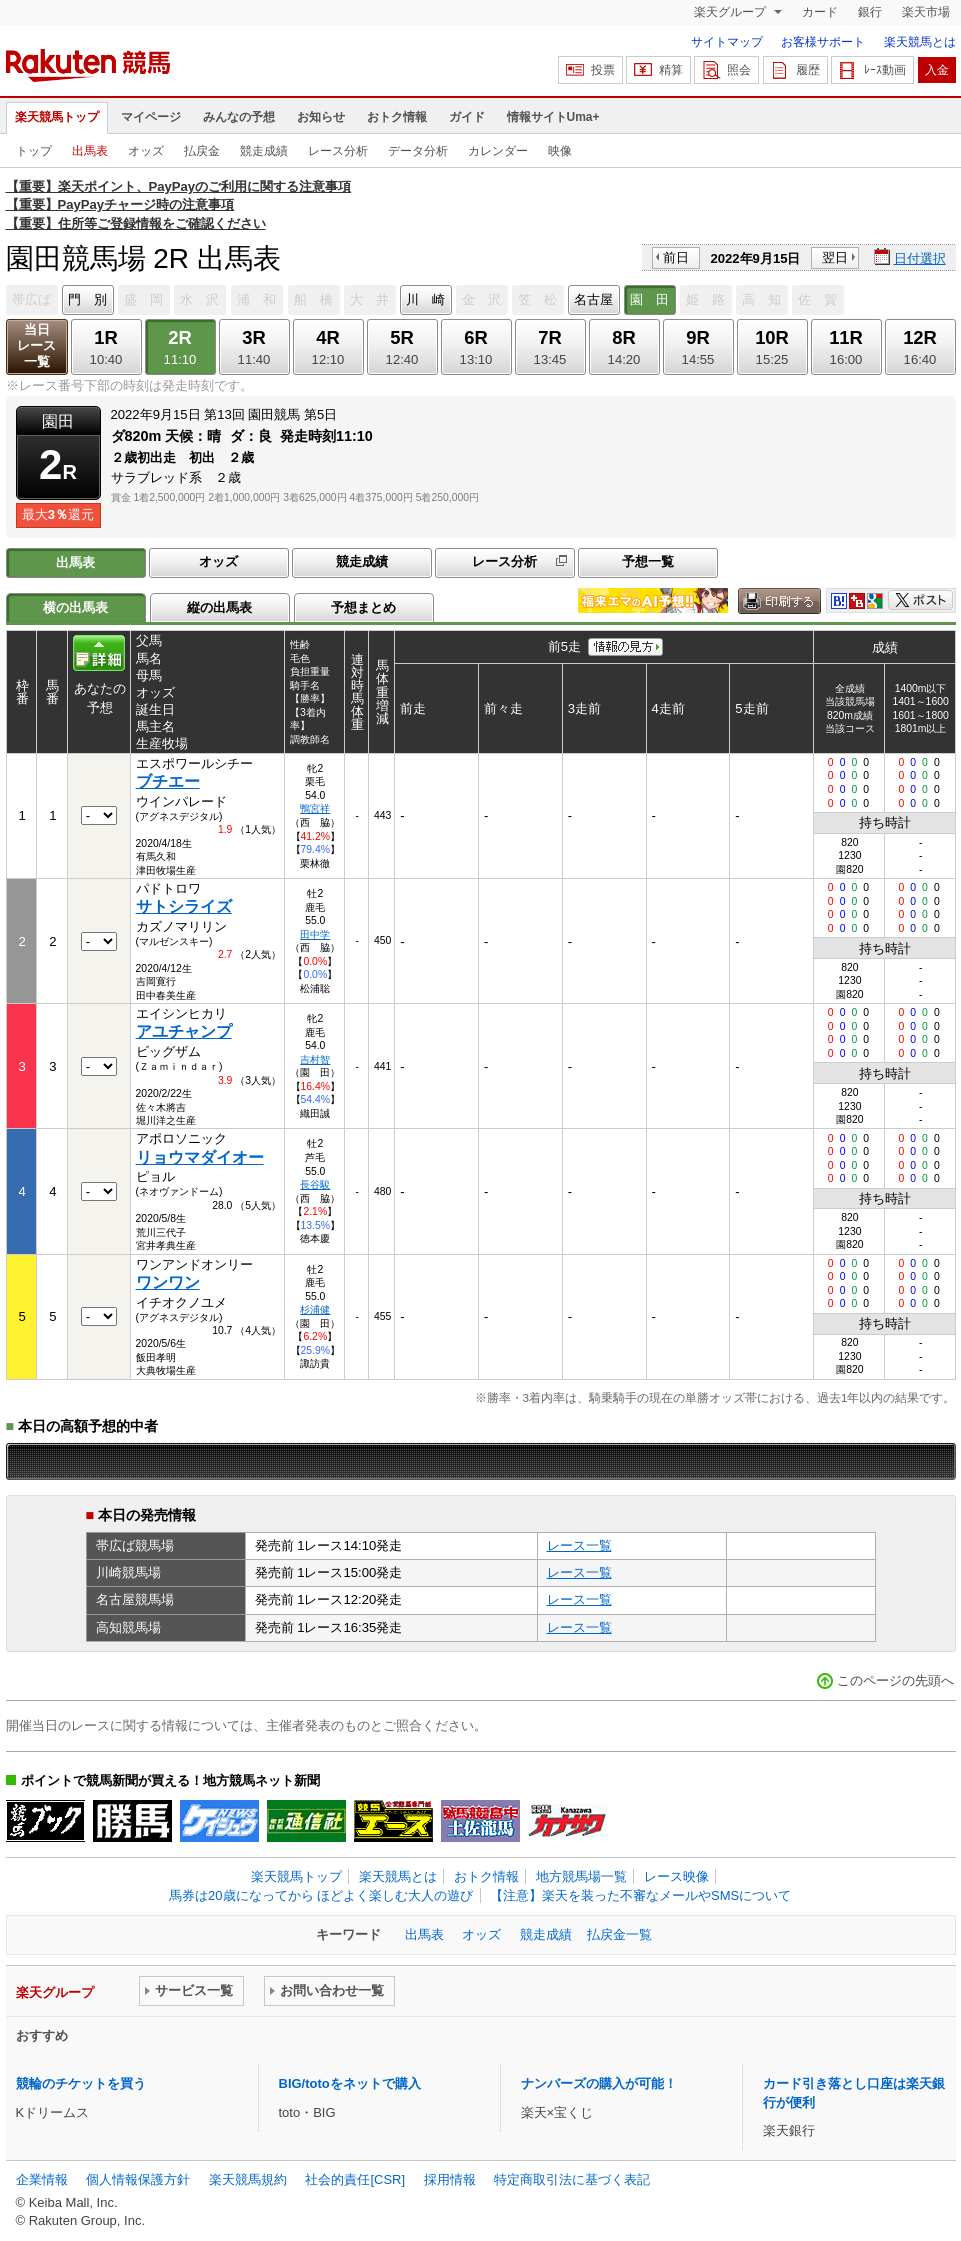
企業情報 (42, 2179)
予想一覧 (648, 561)
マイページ (151, 117)
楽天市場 (926, 12)
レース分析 (338, 151)
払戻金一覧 (619, 1934)
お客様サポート (823, 42)
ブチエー (168, 781)
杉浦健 (315, 1309)
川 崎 (425, 299)
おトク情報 (397, 117)
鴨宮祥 (315, 808)
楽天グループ (731, 12)
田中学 (315, 934)
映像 (560, 151)
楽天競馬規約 (248, 2179)
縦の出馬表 (219, 607)
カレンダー (498, 151)
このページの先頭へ (895, 1680)
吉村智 (315, 1059)
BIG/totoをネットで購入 (350, 2083)
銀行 (870, 12)
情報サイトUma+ (553, 117)
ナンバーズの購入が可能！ (599, 2083)
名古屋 (593, 299)
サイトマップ (727, 42)
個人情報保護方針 (138, 2179)
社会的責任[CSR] (355, 2179)
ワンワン (168, 1282)
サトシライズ (184, 906)
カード (820, 12)
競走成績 (264, 151)
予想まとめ (363, 607)
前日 (676, 257)
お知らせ (321, 117)
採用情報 (450, 2179)
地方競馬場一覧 (581, 1876)
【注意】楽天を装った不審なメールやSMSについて (640, 1895)
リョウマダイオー (200, 1157)
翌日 (835, 257)
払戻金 (202, 151)
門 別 (87, 299)
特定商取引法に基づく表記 (572, 2179)
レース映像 (676, 1876)
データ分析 (418, 151)
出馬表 (90, 151)
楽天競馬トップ (57, 117)
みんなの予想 (239, 117)
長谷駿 (315, 1184)
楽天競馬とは (920, 42)
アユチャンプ (184, 1031)
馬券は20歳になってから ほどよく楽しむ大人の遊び (321, 1895)
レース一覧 (579, 1545)
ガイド (467, 117)
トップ (34, 151)
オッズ (146, 151)
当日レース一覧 (36, 345)
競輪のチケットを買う (81, 2083)
